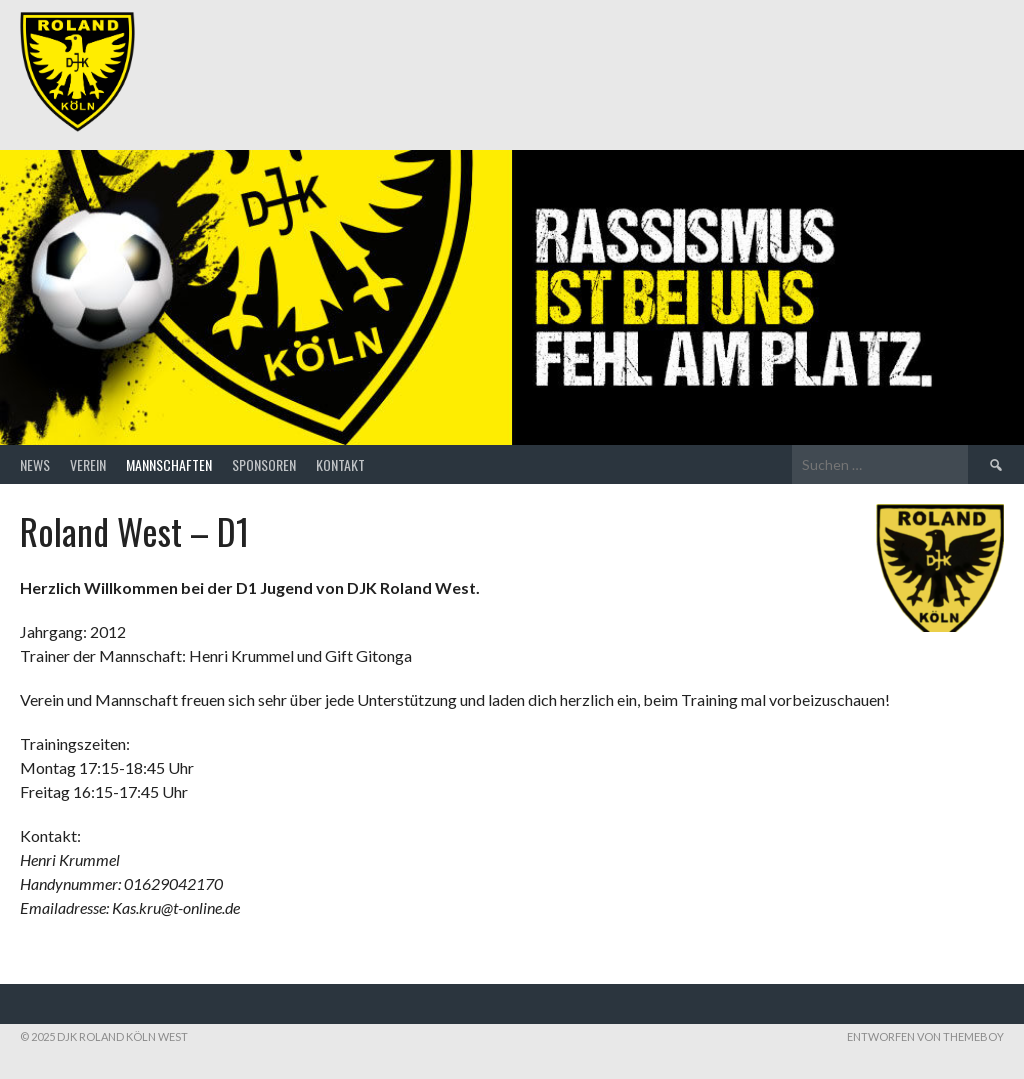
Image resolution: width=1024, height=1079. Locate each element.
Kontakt (340, 464)
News (35, 464)
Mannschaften (169, 464)
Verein (88, 464)
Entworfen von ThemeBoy (925, 1036)
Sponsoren (264, 464)
